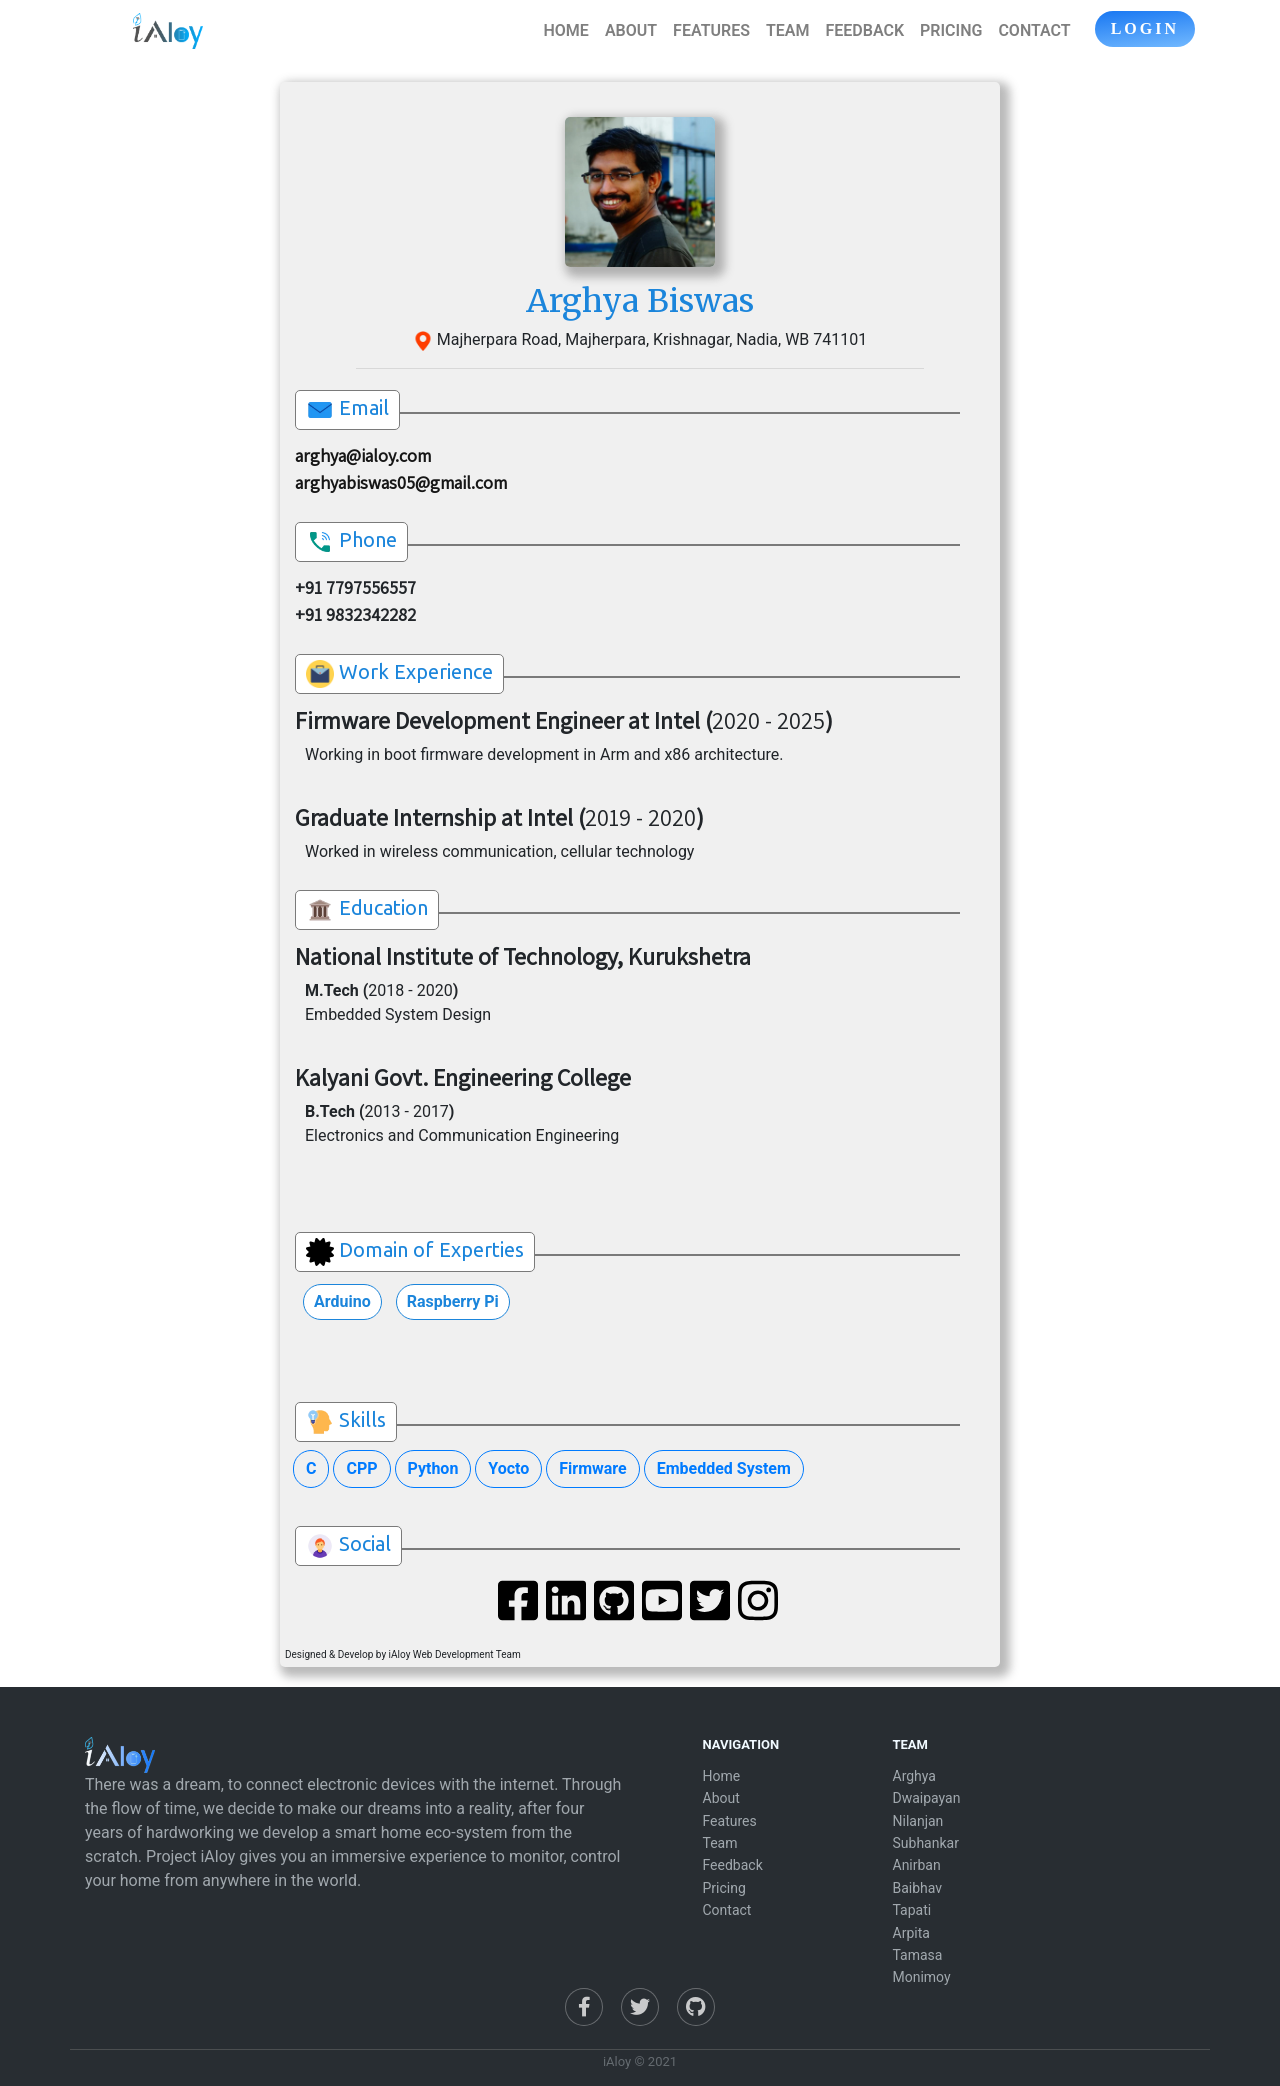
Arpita (911, 1933)
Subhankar (926, 1843)
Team (720, 1843)
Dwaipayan (927, 1798)
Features (730, 1821)
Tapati (912, 1910)
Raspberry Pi (453, 1301)
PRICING (951, 30)
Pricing (724, 1888)
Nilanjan (918, 1821)
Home (722, 1776)
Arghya (914, 1776)
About (721, 1798)
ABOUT (631, 30)
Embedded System (724, 1468)
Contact (727, 1910)
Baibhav (918, 1888)
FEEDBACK (864, 30)
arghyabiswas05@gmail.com (401, 482)
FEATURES (711, 30)
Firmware (592, 1468)
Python (433, 1468)
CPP (361, 1468)
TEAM (788, 30)
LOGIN (1145, 28)
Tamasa (918, 1955)
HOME (566, 30)
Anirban (917, 1865)
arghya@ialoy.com (363, 455)
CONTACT (1034, 30)
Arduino (342, 1301)
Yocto (508, 1468)
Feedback (733, 1865)
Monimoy (922, 1977)
